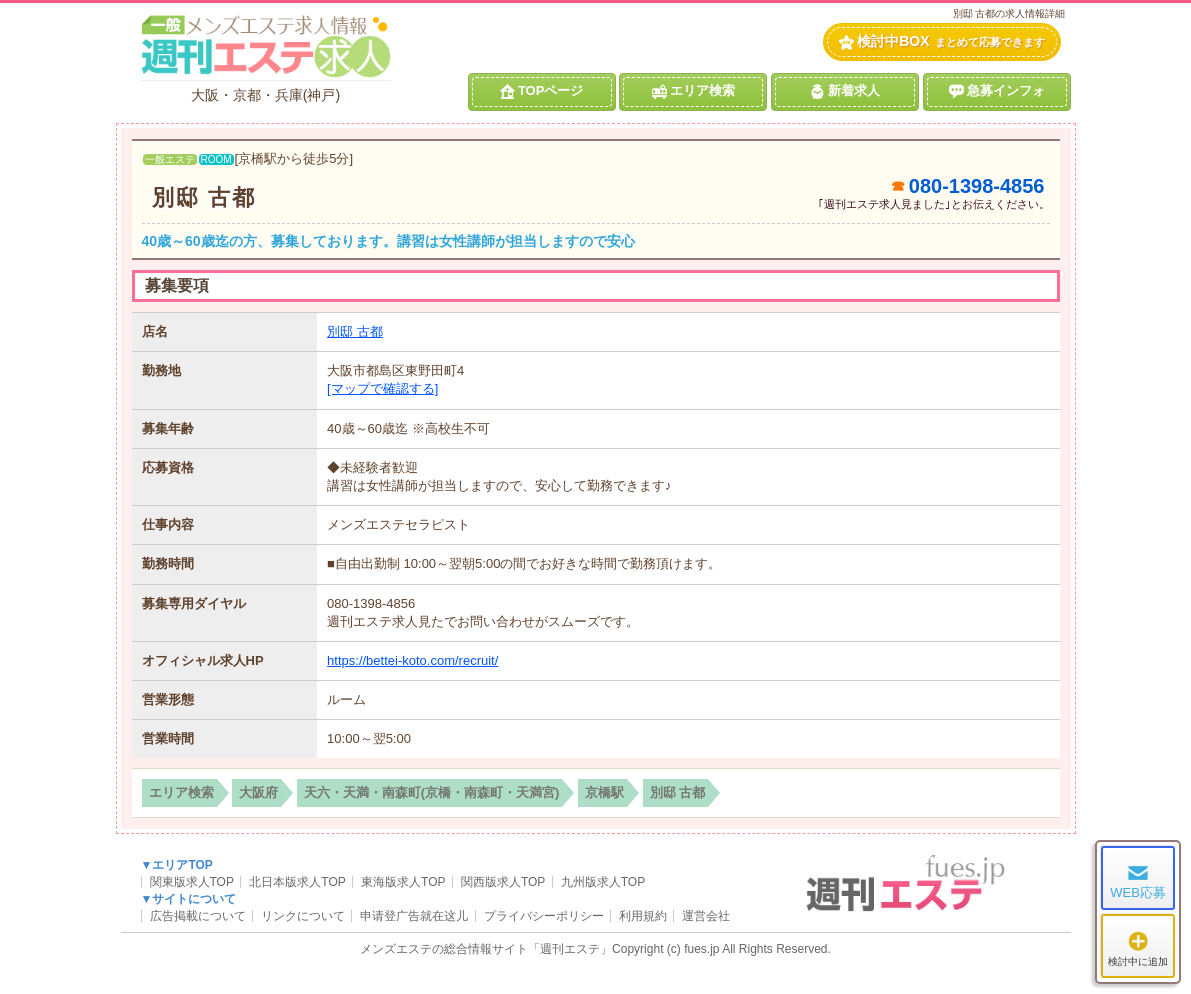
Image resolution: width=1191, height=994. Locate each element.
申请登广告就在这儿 (414, 916)
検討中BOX (941, 41)
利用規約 (643, 916)
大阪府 (258, 792)
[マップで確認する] (382, 388)
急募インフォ (997, 91)
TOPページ (542, 91)
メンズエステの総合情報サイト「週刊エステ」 (486, 949)
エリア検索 (693, 91)
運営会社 (706, 916)
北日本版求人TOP (297, 882)
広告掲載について (198, 916)
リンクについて (303, 916)
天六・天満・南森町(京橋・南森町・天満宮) (432, 792)
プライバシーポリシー (544, 916)
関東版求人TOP (192, 882)
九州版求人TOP (603, 882)
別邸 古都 (204, 197)
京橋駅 (604, 792)
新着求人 (845, 91)
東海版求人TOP (403, 882)
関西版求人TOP (503, 882)
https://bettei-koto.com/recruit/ (412, 660)
